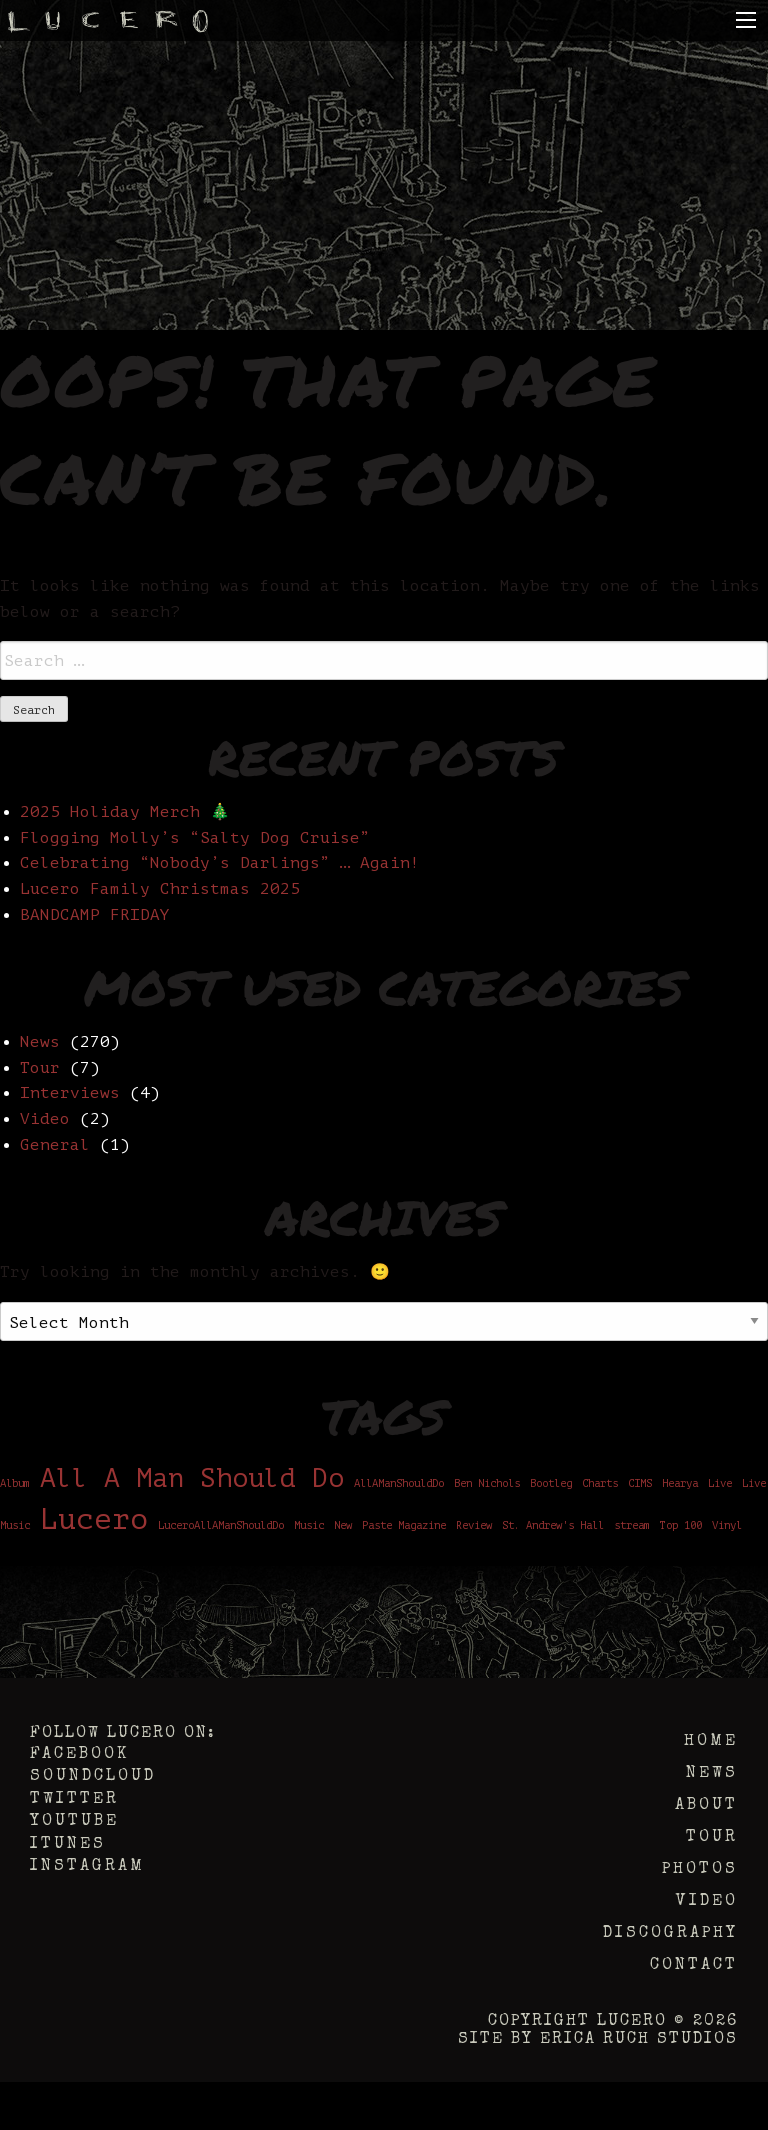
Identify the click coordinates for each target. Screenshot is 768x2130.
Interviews (70, 1093)
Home (711, 1742)
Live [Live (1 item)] (720, 1484)
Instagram (87, 1867)
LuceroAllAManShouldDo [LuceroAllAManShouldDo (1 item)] (221, 1526)
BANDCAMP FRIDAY (95, 915)
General (55, 1145)
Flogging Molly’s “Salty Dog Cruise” (195, 838)
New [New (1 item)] (343, 1526)
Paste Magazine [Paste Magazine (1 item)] (404, 1526)
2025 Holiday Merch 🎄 (125, 812)
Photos (700, 1870)
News (40, 1042)
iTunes (68, 1845)
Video (45, 1119)
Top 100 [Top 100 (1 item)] (681, 1526)
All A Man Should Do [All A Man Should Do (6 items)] (192, 1478)
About (706, 1806)
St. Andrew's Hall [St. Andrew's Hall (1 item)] (553, 1526)
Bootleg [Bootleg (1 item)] (551, 1484)
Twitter (74, 1800)
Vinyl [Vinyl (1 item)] (727, 1526)
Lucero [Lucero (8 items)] (94, 1519)
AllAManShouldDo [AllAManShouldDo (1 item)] (399, 1484)
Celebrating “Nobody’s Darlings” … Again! (220, 863)
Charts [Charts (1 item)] (600, 1484)
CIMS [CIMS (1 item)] (640, 1484)
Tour (40, 1068)
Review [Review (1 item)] (474, 1526)
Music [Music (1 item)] (309, 1526)
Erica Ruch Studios (639, 2040)
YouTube (74, 1822)
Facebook (79, 1755)
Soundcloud (93, 1777)
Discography (670, 1934)
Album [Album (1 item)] (15, 1484)
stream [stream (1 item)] (632, 1526)
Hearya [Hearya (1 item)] (680, 1484)
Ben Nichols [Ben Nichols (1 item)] (487, 1484)
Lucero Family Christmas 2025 (160, 889)
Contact (694, 1966)
